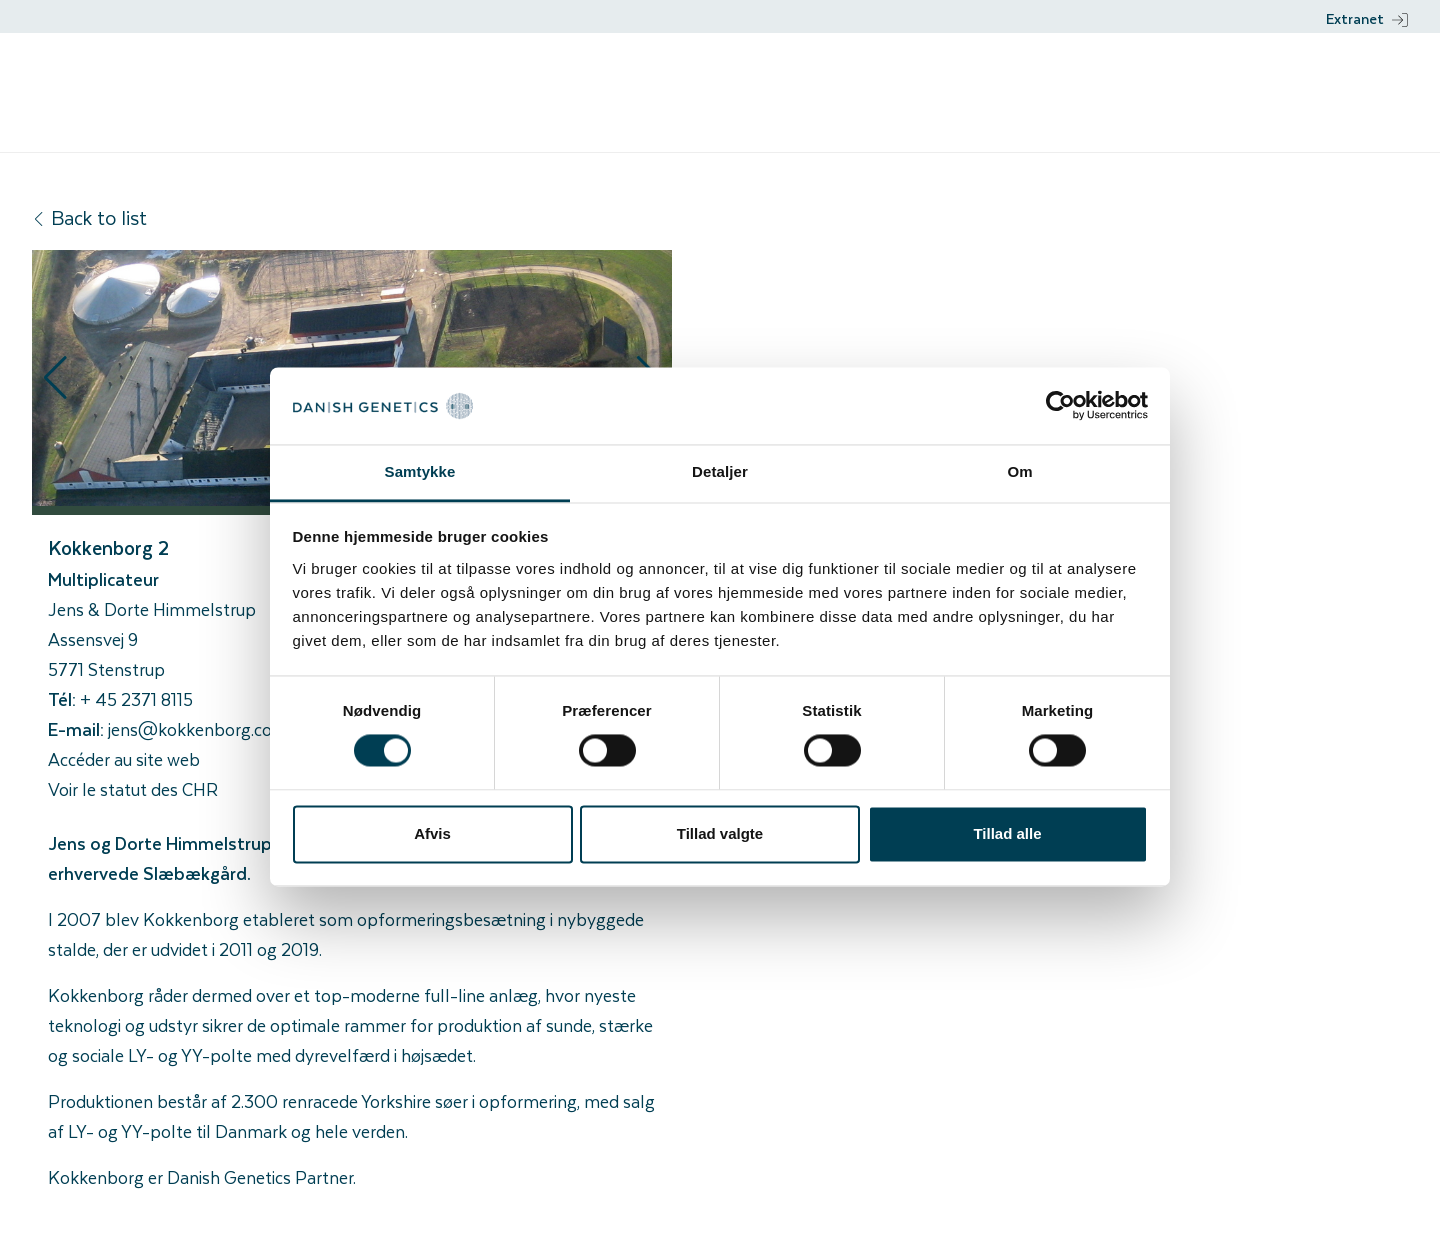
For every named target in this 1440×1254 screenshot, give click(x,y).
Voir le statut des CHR (133, 789)
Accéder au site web (124, 759)
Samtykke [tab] (420, 471)
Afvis (432, 833)
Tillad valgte (720, 833)
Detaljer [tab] (720, 471)
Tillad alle (1007, 833)
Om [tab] (1019, 471)
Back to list (89, 217)
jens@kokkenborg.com (198, 729)
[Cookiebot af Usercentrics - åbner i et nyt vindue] (1060, 406)
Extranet (1367, 18)
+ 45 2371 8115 (136, 699)
